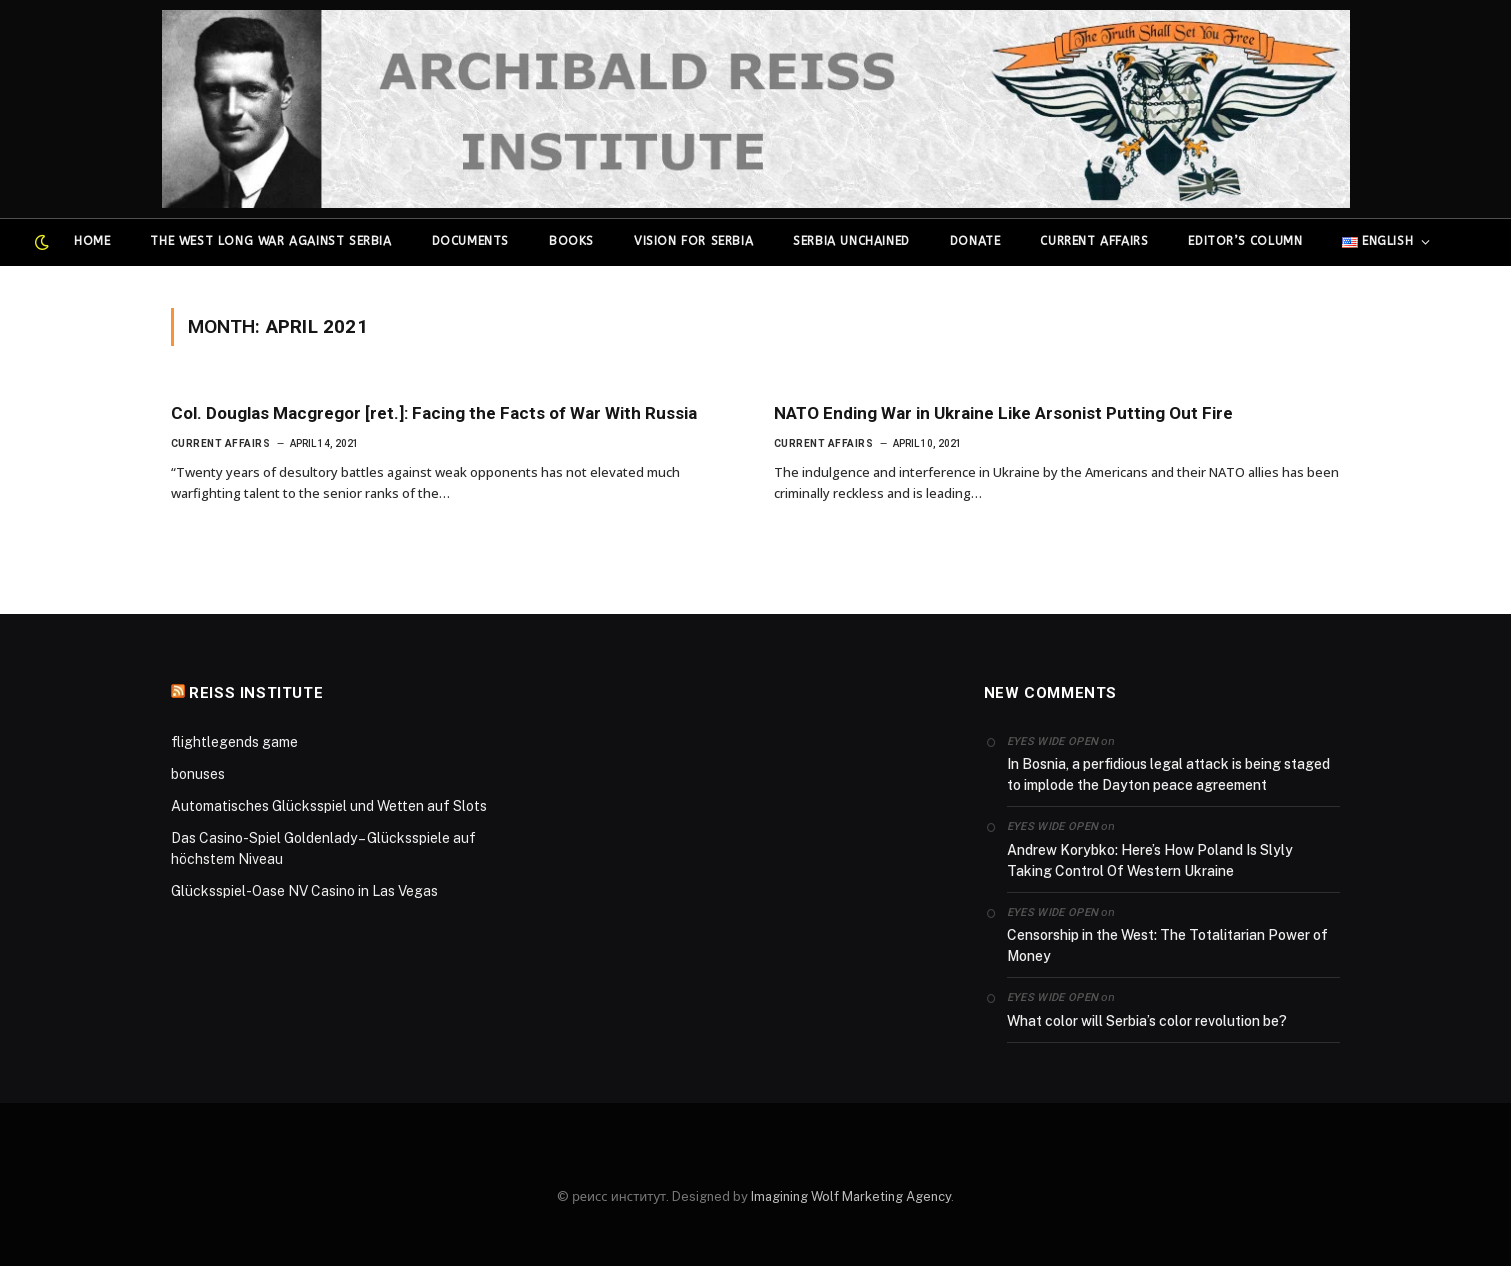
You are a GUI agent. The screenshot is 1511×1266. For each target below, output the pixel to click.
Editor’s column (1245, 241)
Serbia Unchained (851, 241)
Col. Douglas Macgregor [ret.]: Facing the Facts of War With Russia (434, 413)
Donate (975, 241)
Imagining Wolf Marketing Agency (851, 1196)
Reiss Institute (256, 693)
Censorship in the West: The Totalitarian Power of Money (1167, 945)
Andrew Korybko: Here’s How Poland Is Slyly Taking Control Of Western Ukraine (1150, 860)
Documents (470, 241)
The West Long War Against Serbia (270, 241)
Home (92, 241)
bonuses (198, 774)
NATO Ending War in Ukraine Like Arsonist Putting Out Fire (1003, 413)
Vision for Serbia (693, 241)
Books (571, 241)
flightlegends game (234, 742)
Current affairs (1094, 241)
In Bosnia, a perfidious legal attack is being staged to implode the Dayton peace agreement (1168, 774)
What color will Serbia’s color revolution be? (1147, 1021)
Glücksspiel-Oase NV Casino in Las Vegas (304, 891)
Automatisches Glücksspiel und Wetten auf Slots (329, 806)
